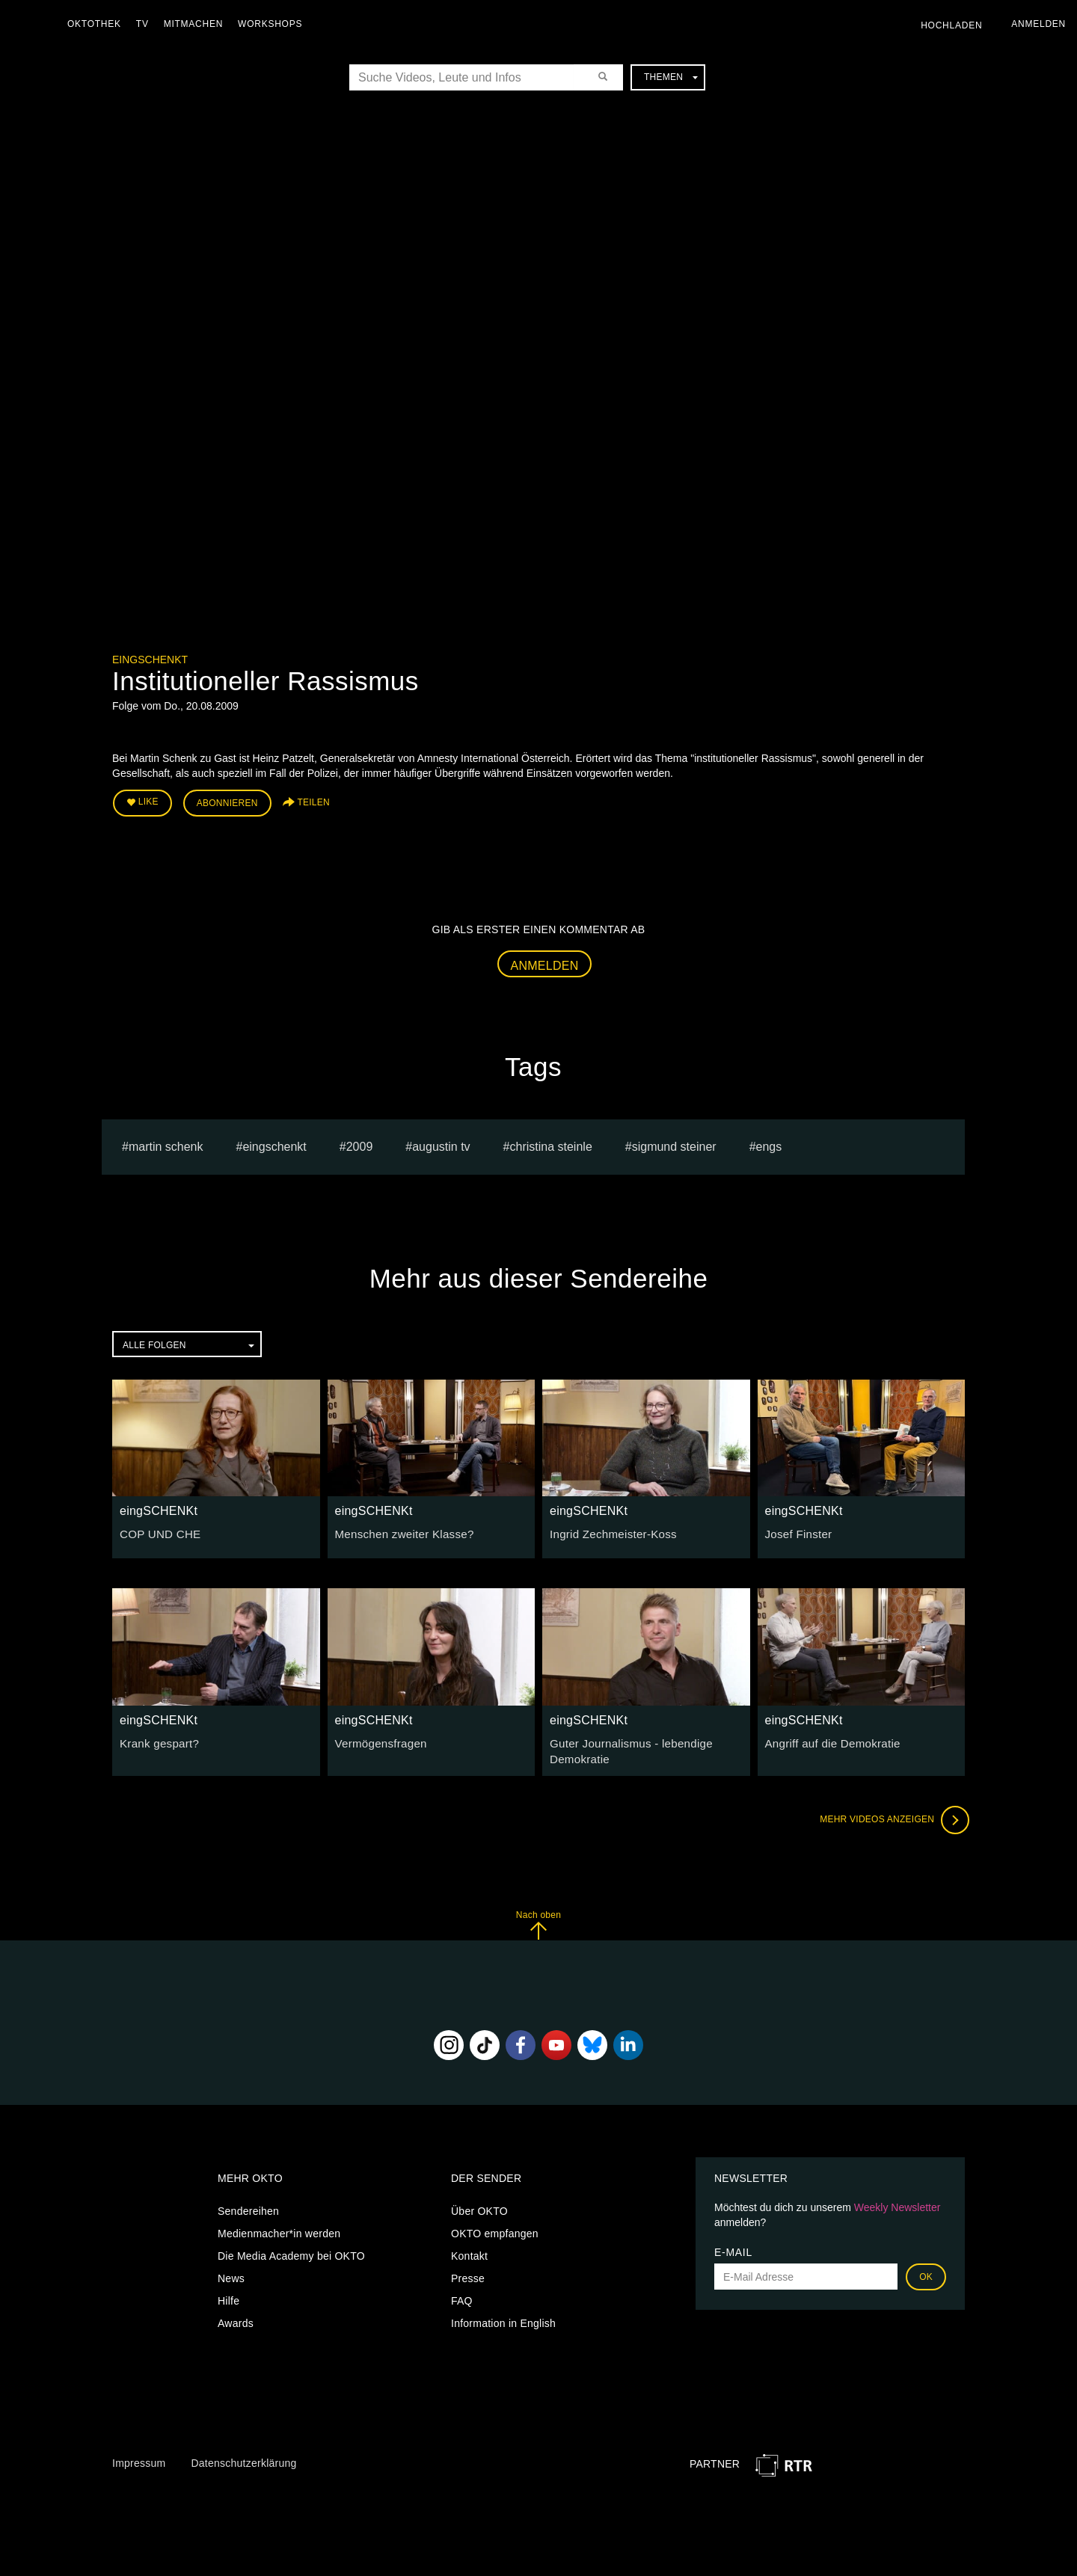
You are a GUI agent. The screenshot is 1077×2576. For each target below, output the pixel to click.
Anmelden (545, 962)
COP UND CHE (157, 1531)
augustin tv (441, 1143)
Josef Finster (796, 1531)
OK (926, 2271)
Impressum (138, 2457)
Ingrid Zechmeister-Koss (608, 1531)
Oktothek (98, 24)
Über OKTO (479, 2206)
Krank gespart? (156, 1739)
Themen (671, 77)
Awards (236, 2318)
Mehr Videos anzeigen (890, 1814)
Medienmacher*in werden (279, 2228)
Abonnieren (227, 801)
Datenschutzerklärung (243, 2457)
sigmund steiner (674, 1143)
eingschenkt (274, 1143)
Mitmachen (197, 24)
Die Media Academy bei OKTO (291, 2251)
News (231, 2273)
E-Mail (733, 2247)
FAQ (462, 2296)
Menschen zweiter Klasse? (399, 1531)
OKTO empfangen (494, 2228)
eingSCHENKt (150, 659)
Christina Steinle (551, 1143)
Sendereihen (248, 2206)
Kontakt (469, 2251)
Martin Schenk (166, 1143)
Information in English (503, 2318)
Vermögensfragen (377, 1739)
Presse (468, 2273)
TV (146, 24)
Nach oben (538, 1919)
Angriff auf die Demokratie (828, 1739)
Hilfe (228, 2296)
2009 (359, 1143)
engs (769, 1143)
